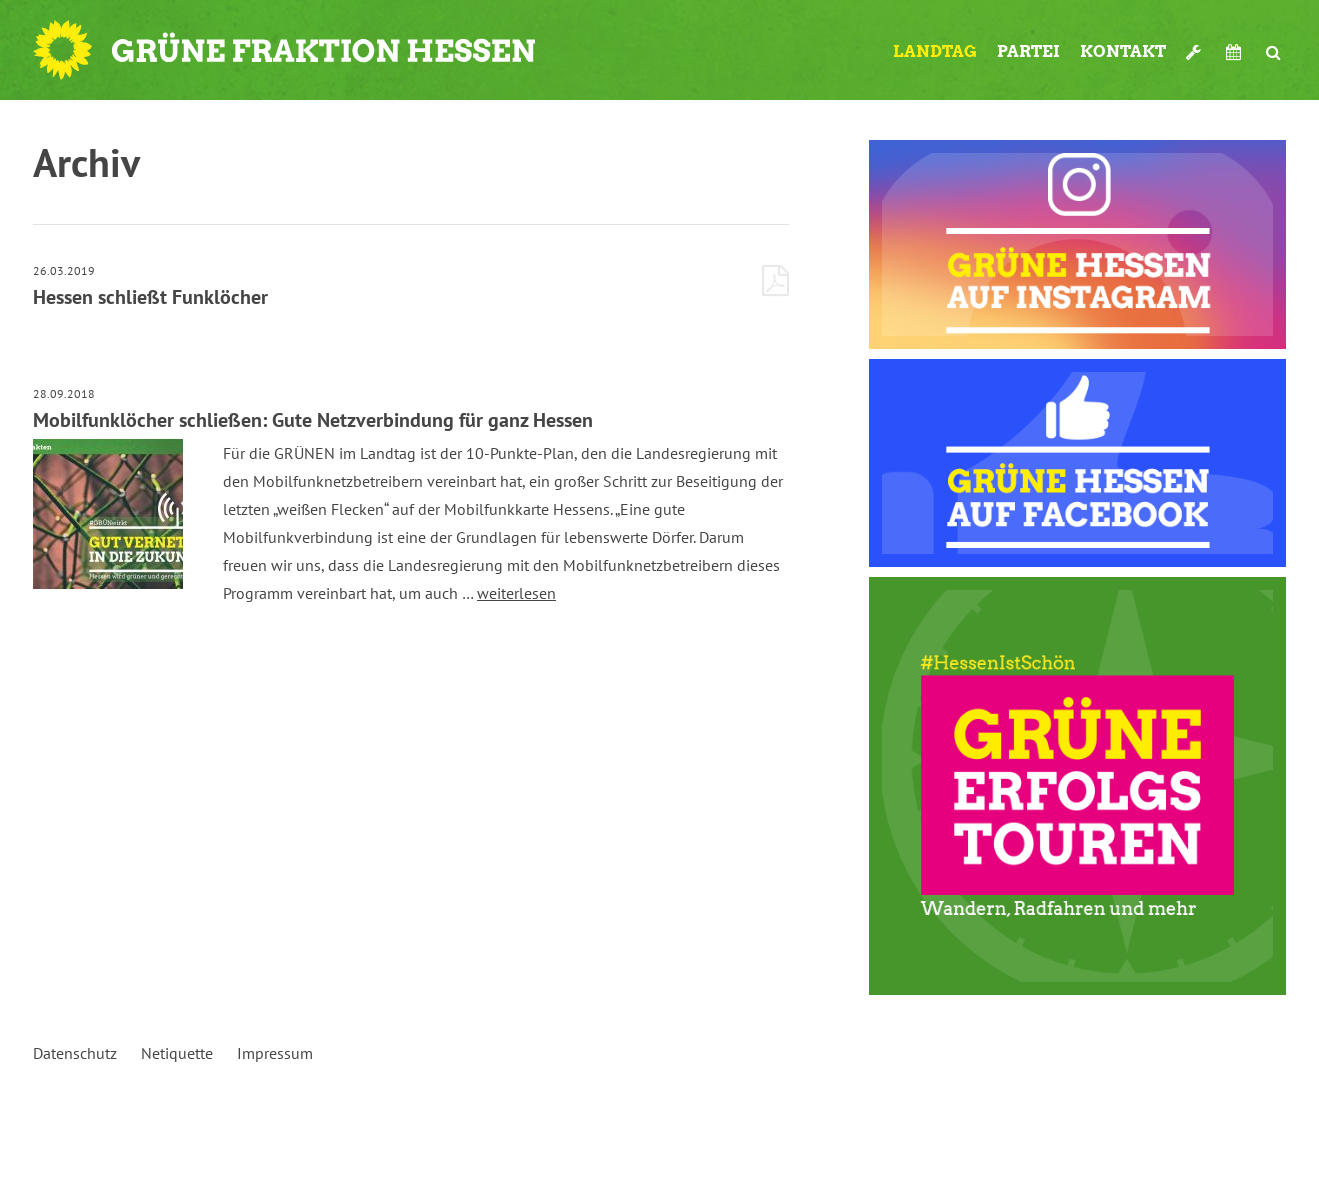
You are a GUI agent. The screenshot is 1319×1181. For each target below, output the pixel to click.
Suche (1273, 52)
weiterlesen (516, 593)
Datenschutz (75, 1053)
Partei (1028, 51)
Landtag (935, 51)
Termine (1236, 52)
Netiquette (177, 1053)
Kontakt (1123, 51)
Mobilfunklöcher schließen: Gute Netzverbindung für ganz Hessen (313, 420)
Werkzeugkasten (1196, 52)
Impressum (275, 1053)
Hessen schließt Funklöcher (150, 297)
